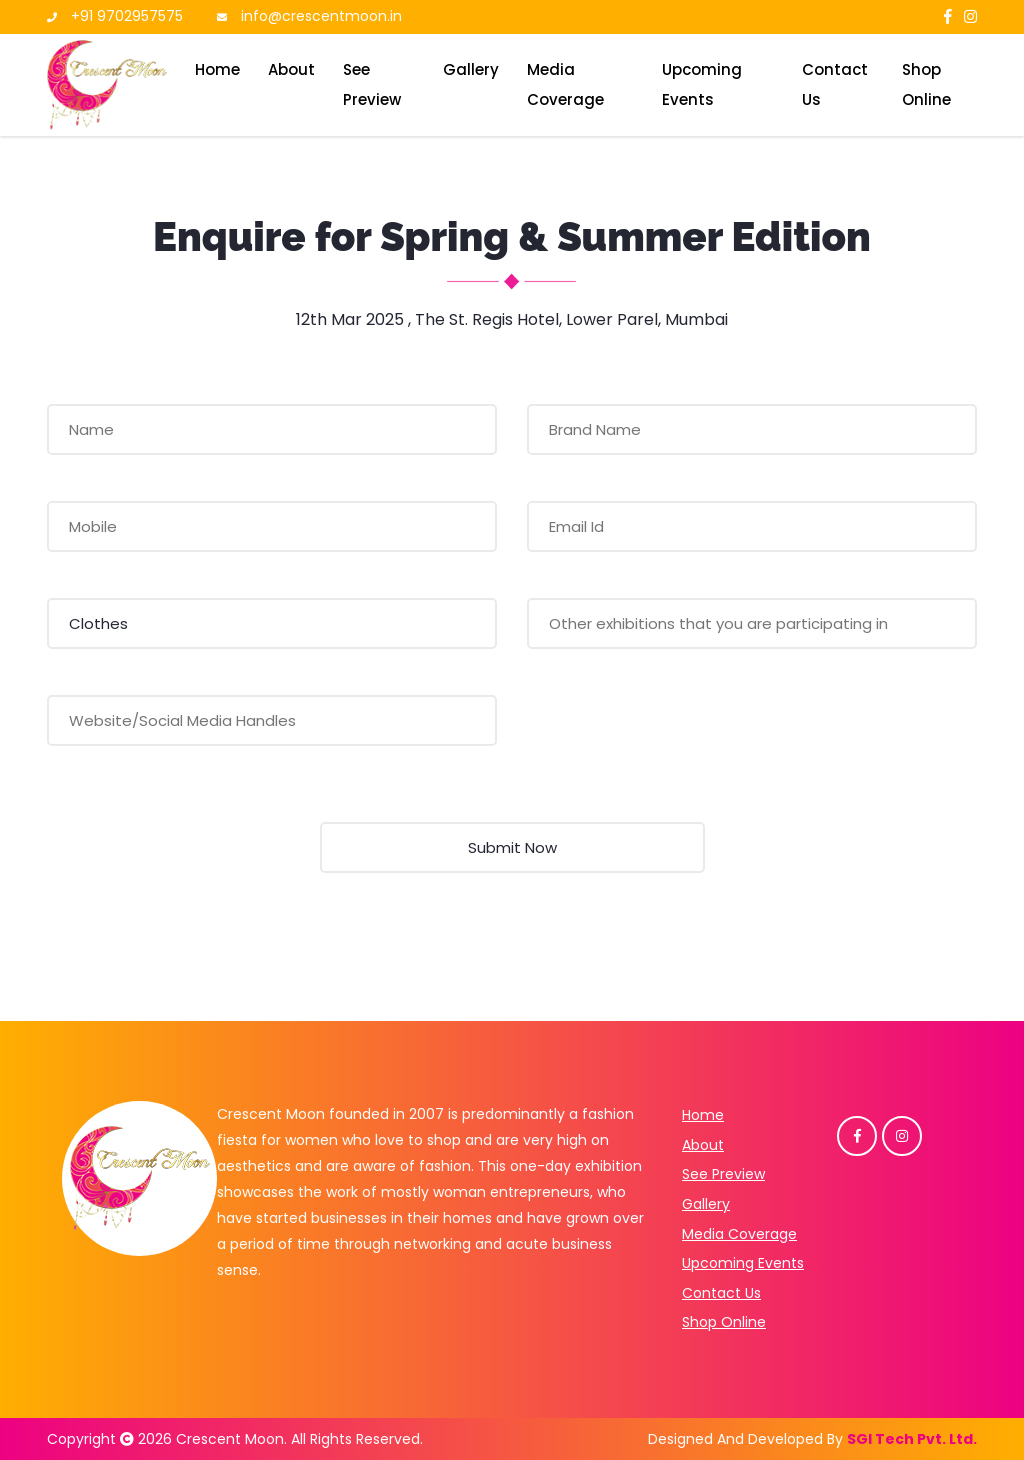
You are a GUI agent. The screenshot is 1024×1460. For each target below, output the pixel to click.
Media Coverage (565, 84)
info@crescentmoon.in (321, 16)
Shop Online (926, 84)
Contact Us (835, 84)
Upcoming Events (702, 84)
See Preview (372, 84)
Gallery (471, 69)
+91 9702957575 (127, 16)
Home (217, 69)
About (291, 69)
